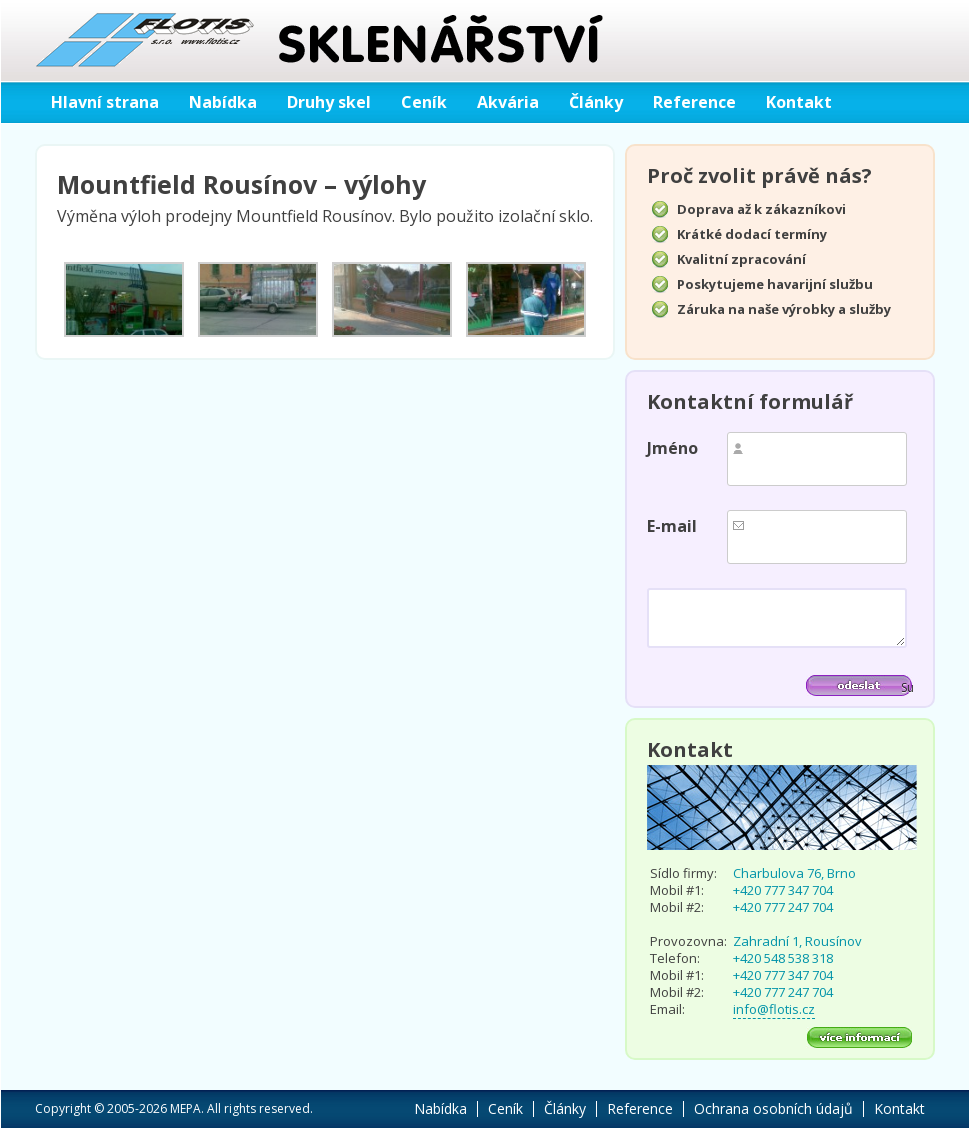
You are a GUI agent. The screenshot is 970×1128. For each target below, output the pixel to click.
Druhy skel (329, 102)
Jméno (672, 448)
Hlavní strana (105, 102)
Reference (694, 102)
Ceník (424, 102)
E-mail (672, 526)
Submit (907, 687)
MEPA (185, 1108)
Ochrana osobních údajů (773, 1108)
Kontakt (799, 102)
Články (596, 102)
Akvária (508, 102)
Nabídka (223, 102)
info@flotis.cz (774, 1009)
